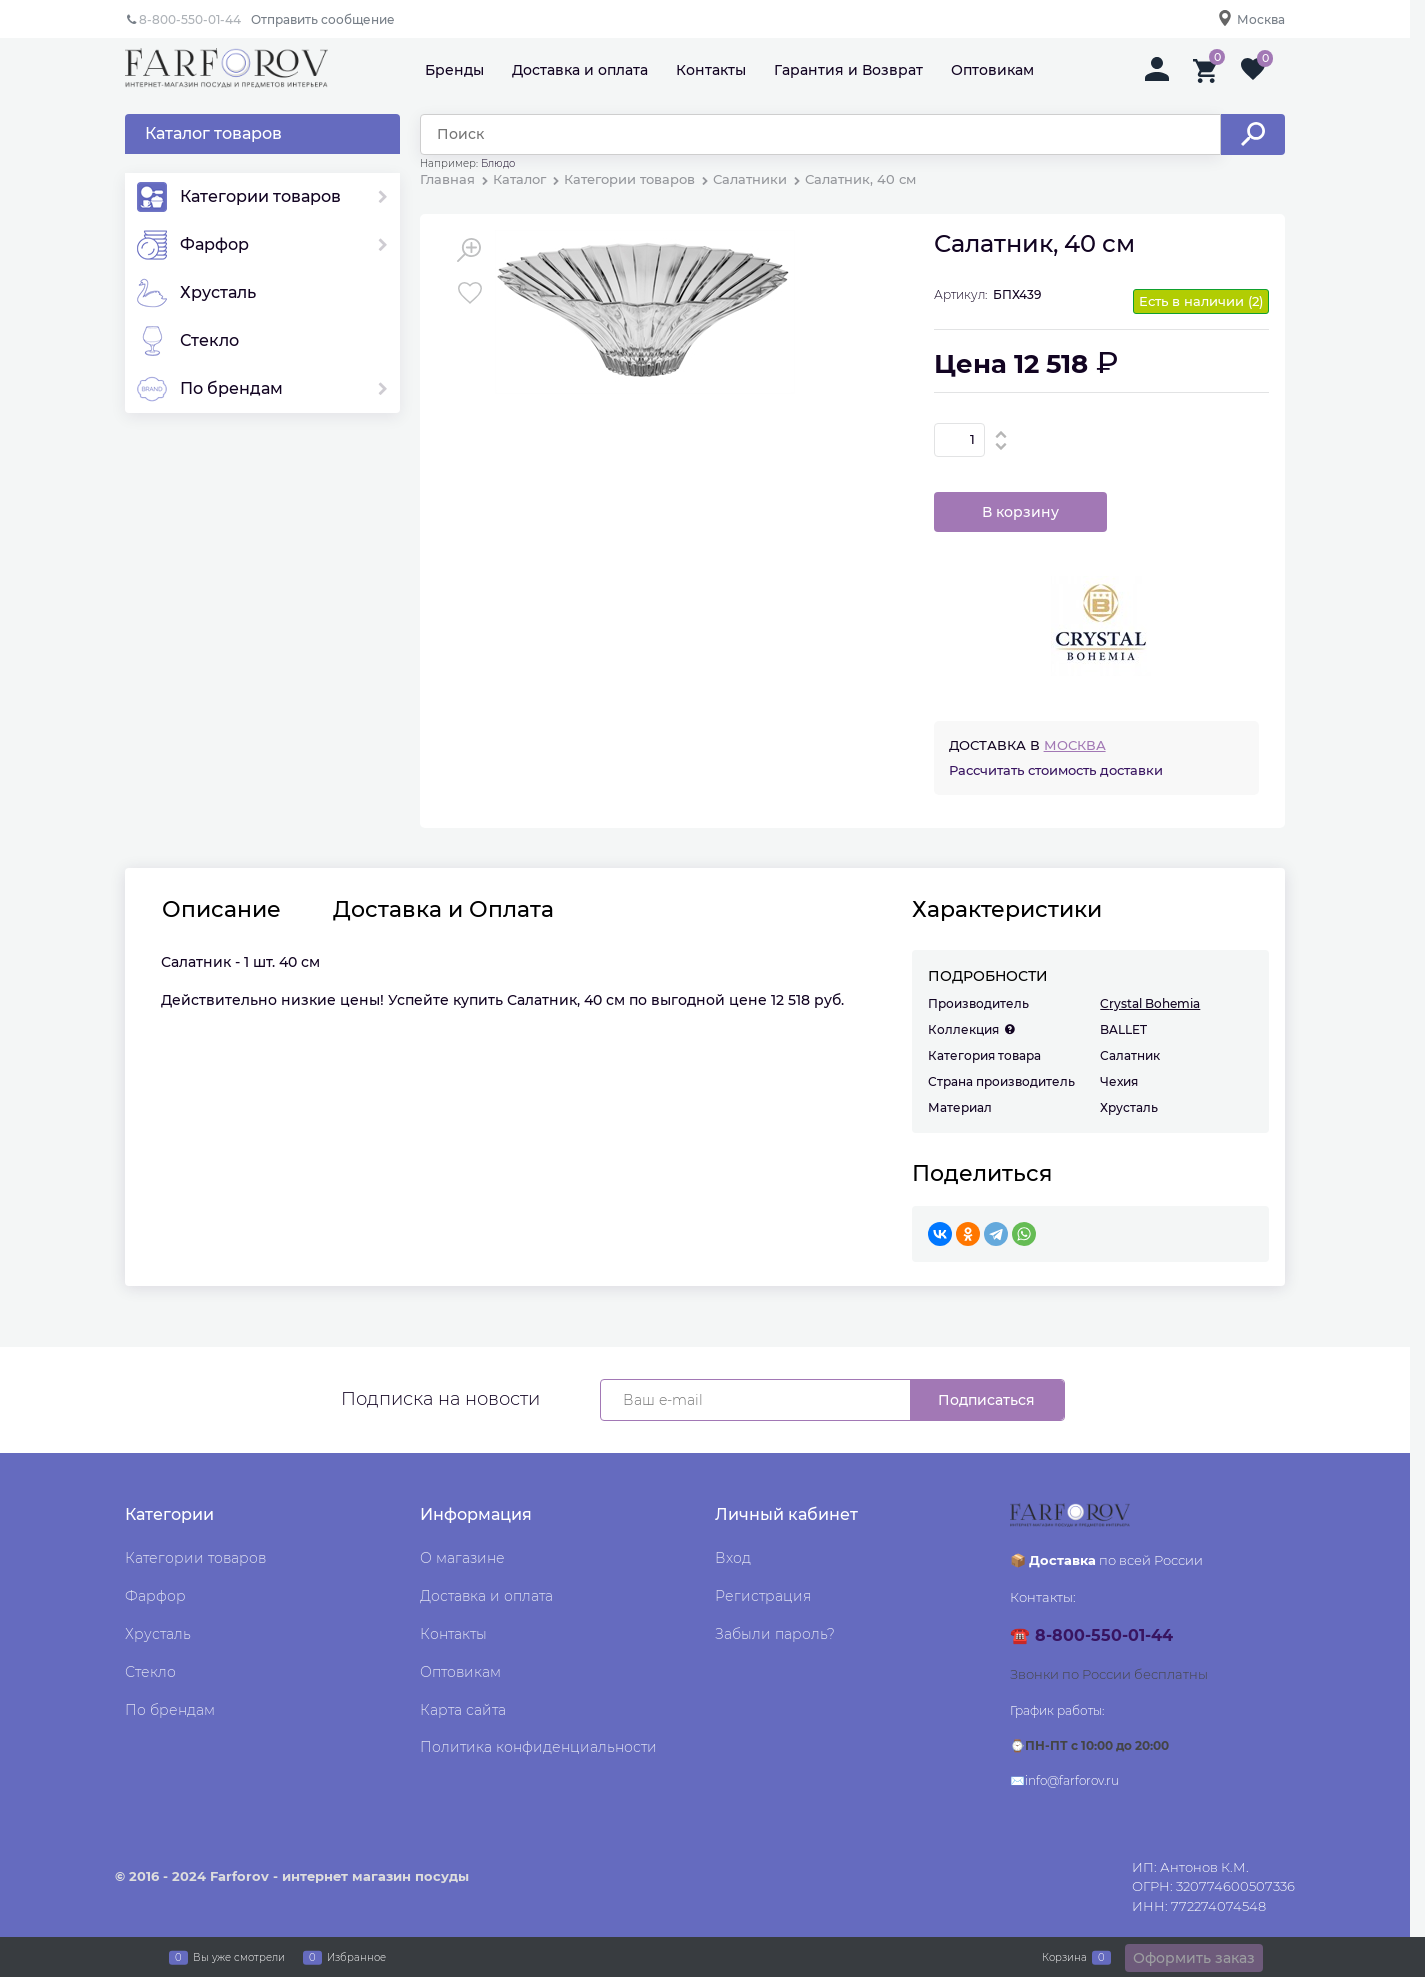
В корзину (1020, 512)
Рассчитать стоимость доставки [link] (1056, 770)
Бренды (454, 70)
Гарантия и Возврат (848, 70)
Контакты (711, 70)
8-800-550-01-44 (190, 19)
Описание (221, 910)
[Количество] (959, 440)
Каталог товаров (213, 133)
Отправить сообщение (323, 19)
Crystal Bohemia (1150, 1003)
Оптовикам (992, 70)
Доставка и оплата (580, 70)
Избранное (356, 1957)
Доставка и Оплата (443, 910)
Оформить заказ (1194, 1958)
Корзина (1064, 1957)
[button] (1002, 434)
